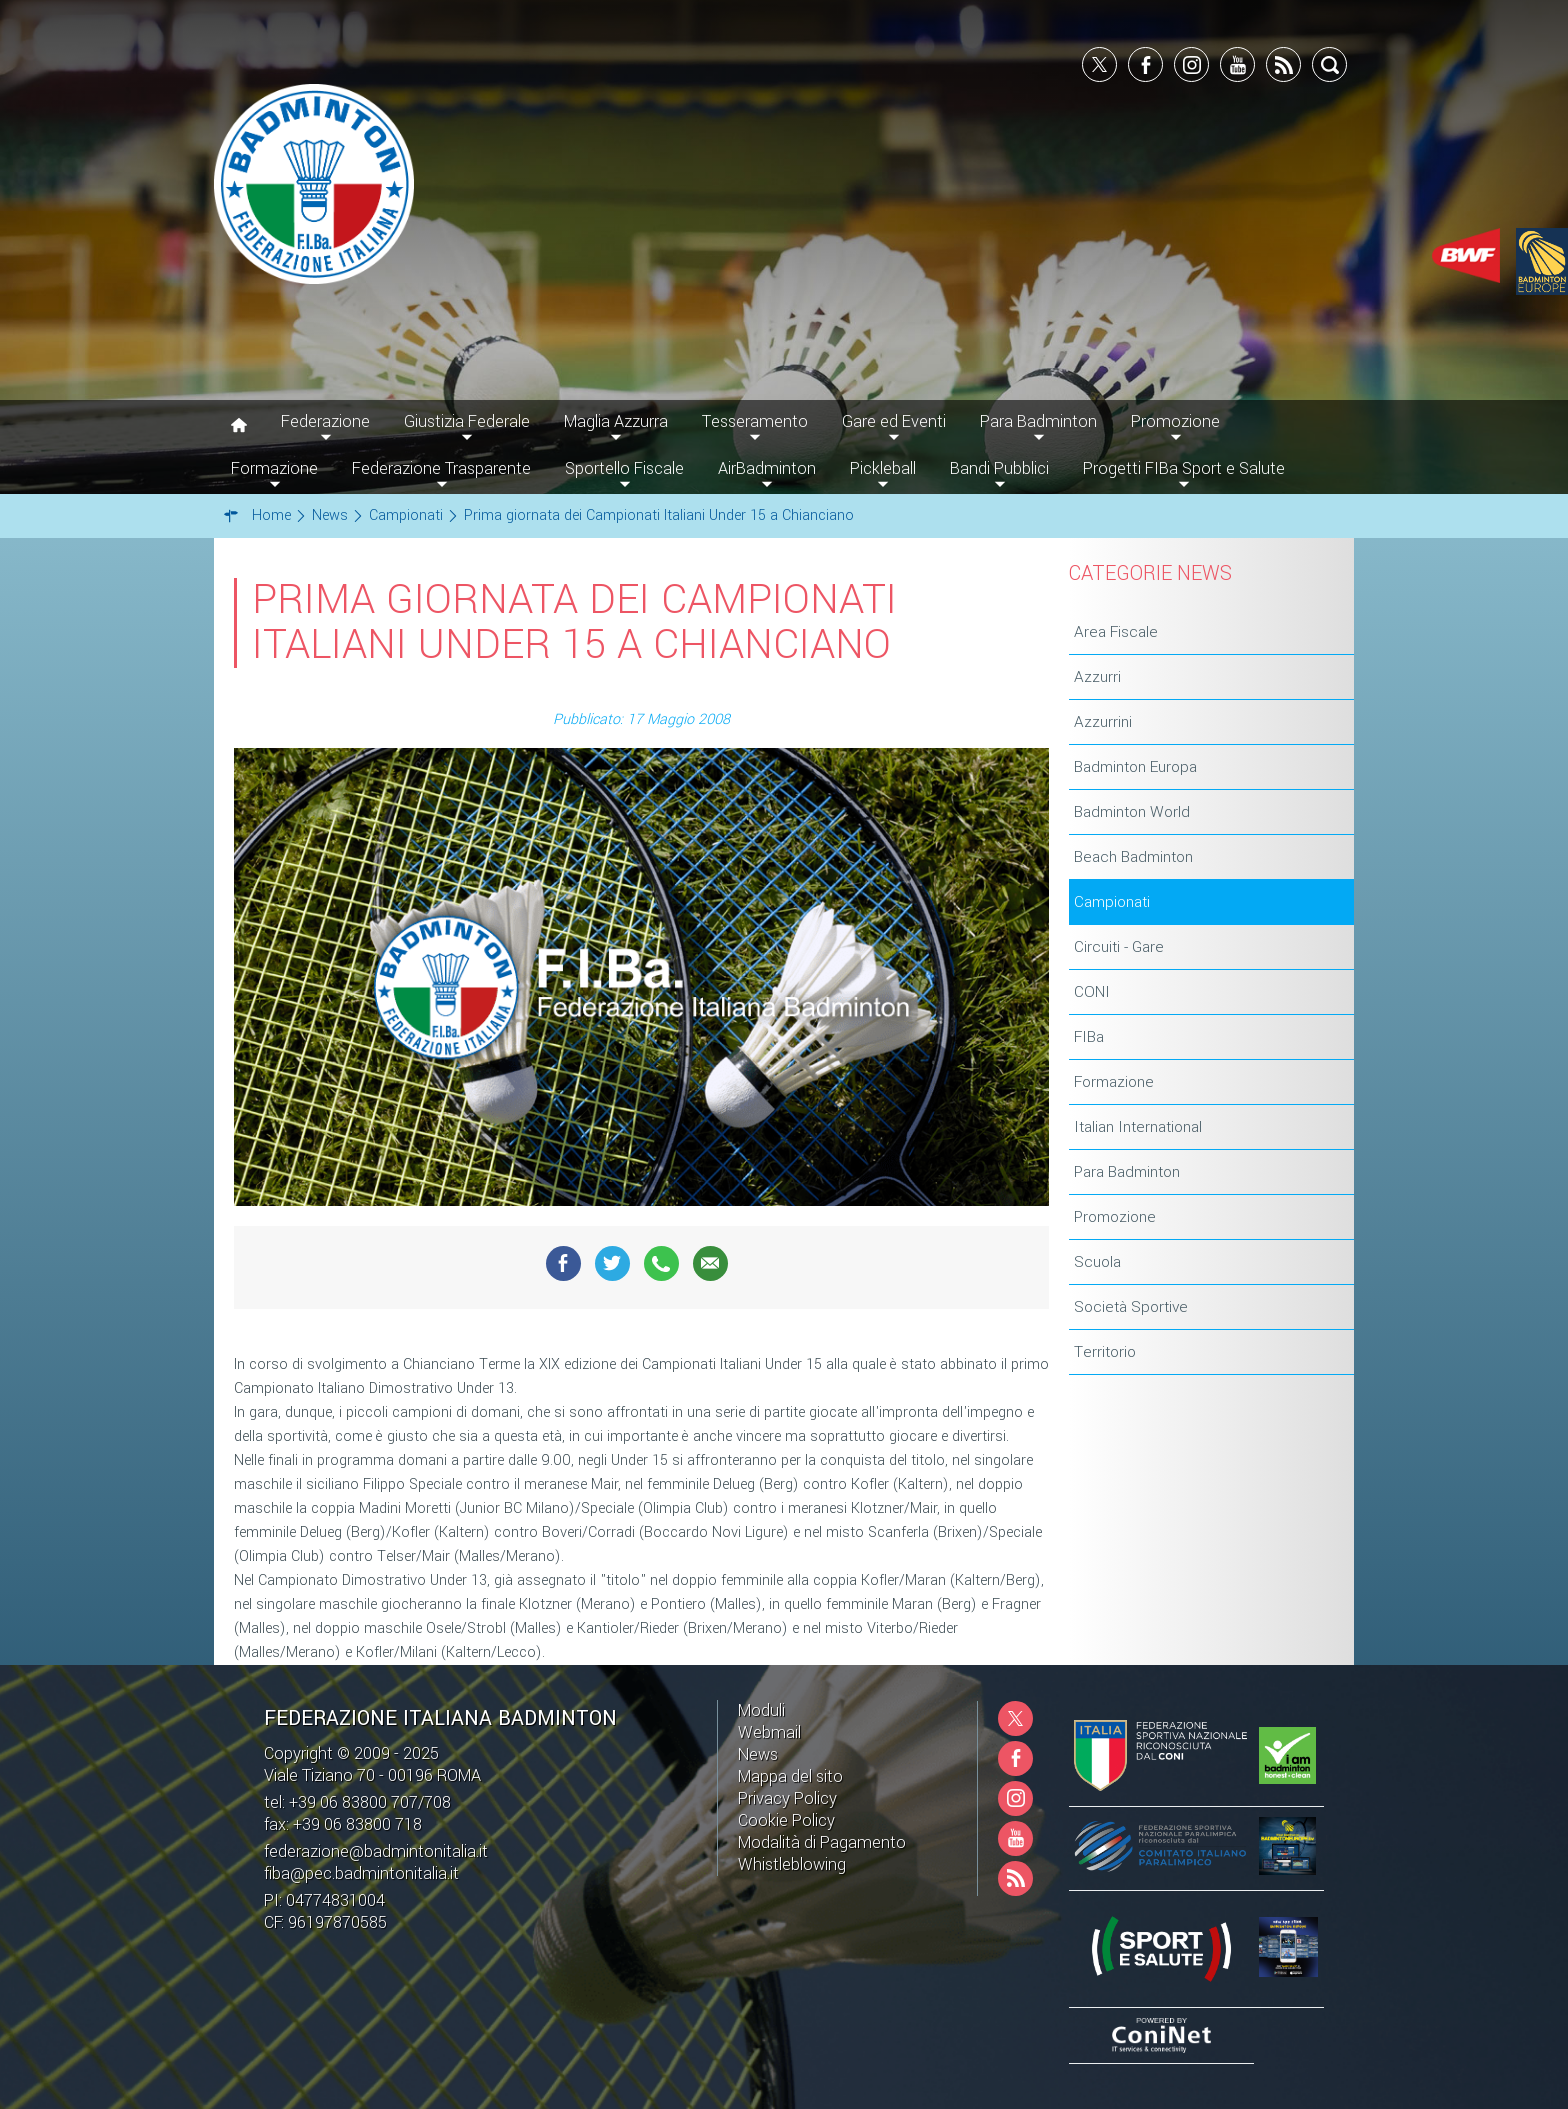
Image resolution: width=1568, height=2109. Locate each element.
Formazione (1114, 1082)
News (758, 1754)
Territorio (1105, 1352)
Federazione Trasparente (441, 468)
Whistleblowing (792, 1864)
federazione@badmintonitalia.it (376, 1851)
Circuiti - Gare (1119, 947)
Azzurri (1097, 677)
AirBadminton (767, 468)
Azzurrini (1103, 722)
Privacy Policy (787, 1798)
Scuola (1097, 1262)
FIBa (1089, 1037)
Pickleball (883, 468)
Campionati (1112, 902)
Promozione (1115, 1217)
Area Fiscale (1116, 632)
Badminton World (1132, 812)
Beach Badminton (1133, 857)
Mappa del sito (790, 1776)
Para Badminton (1127, 1172)
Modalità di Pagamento (822, 1842)
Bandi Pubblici (999, 468)
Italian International (1138, 1127)
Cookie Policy (786, 1820)
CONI (1092, 992)
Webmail (769, 1732)
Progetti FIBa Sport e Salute (1184, 468)
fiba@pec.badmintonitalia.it (361, 1873)
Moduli (761, 1710)
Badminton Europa (1135, 767)
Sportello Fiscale (624, 468)
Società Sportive (1131, 1307)
